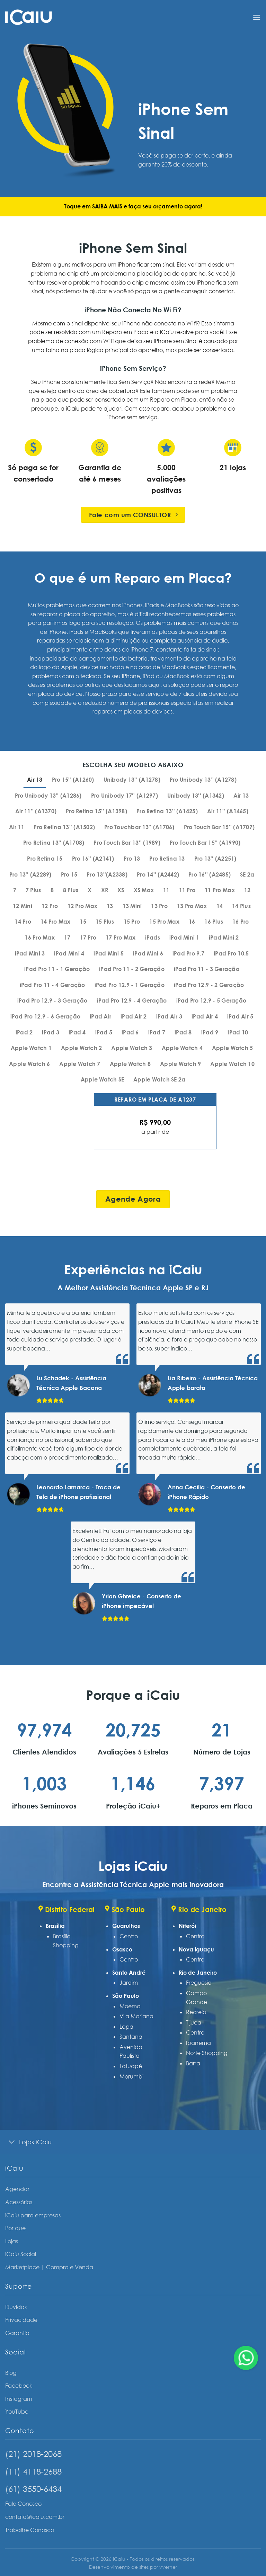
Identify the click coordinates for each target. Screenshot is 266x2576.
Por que (15, 2228)
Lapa (126, 2026)
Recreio (196, 2012)
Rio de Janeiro (198, 1972)
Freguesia (199, 1982)
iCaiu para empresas (33, 2215)
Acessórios (18, 2202)
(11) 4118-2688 (33, 2471)
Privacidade (21, 2319)
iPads (76, 631)
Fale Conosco (23, 2503)
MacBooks (103, 631)
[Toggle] (12, 2142)
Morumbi (131, 2076)
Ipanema (198, 2042)
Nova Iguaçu (196, 1949)
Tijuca (193, 2022)
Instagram (18, 2398)
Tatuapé (130, 2066)
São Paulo (125, 1995)
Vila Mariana (136, 2016)
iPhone (57, 631)
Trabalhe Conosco (29, 2529)
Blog (11, 2372)
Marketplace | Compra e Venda (49, 2267)
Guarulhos (126, 1925)
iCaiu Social (20, 2254)
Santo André (128, 1972)
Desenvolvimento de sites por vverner (133, 2567)
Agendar (17, 2188)
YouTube (16, 2411)
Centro (128, 1936)
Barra (193, 2063)
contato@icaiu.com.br (34, 2516)
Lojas (11, 2241)
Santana (130, 2036)
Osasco (122, 1949)
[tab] (35, 780)
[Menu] (256, 17)
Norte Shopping (207, 2052)
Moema (130, 2006)
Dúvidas (16, 2307)
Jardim (128, 1982)
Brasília (55, 1925)
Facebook (18, 2385)
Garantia (17, 2333)
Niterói (187, 1925)
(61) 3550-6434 (33, 2489)
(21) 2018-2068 (33, 2454)
